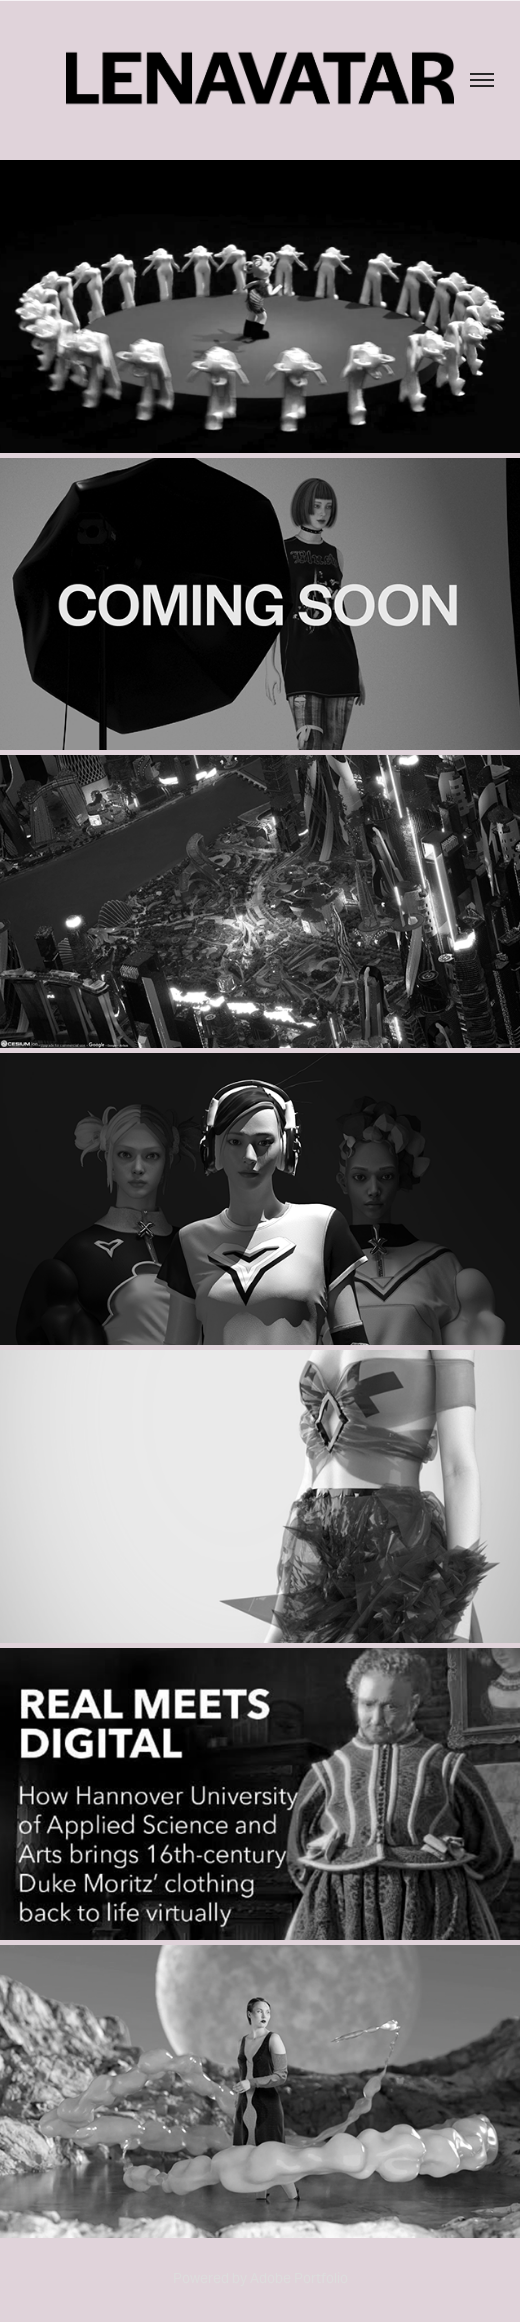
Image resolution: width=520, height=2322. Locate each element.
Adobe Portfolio (299, 2278)
